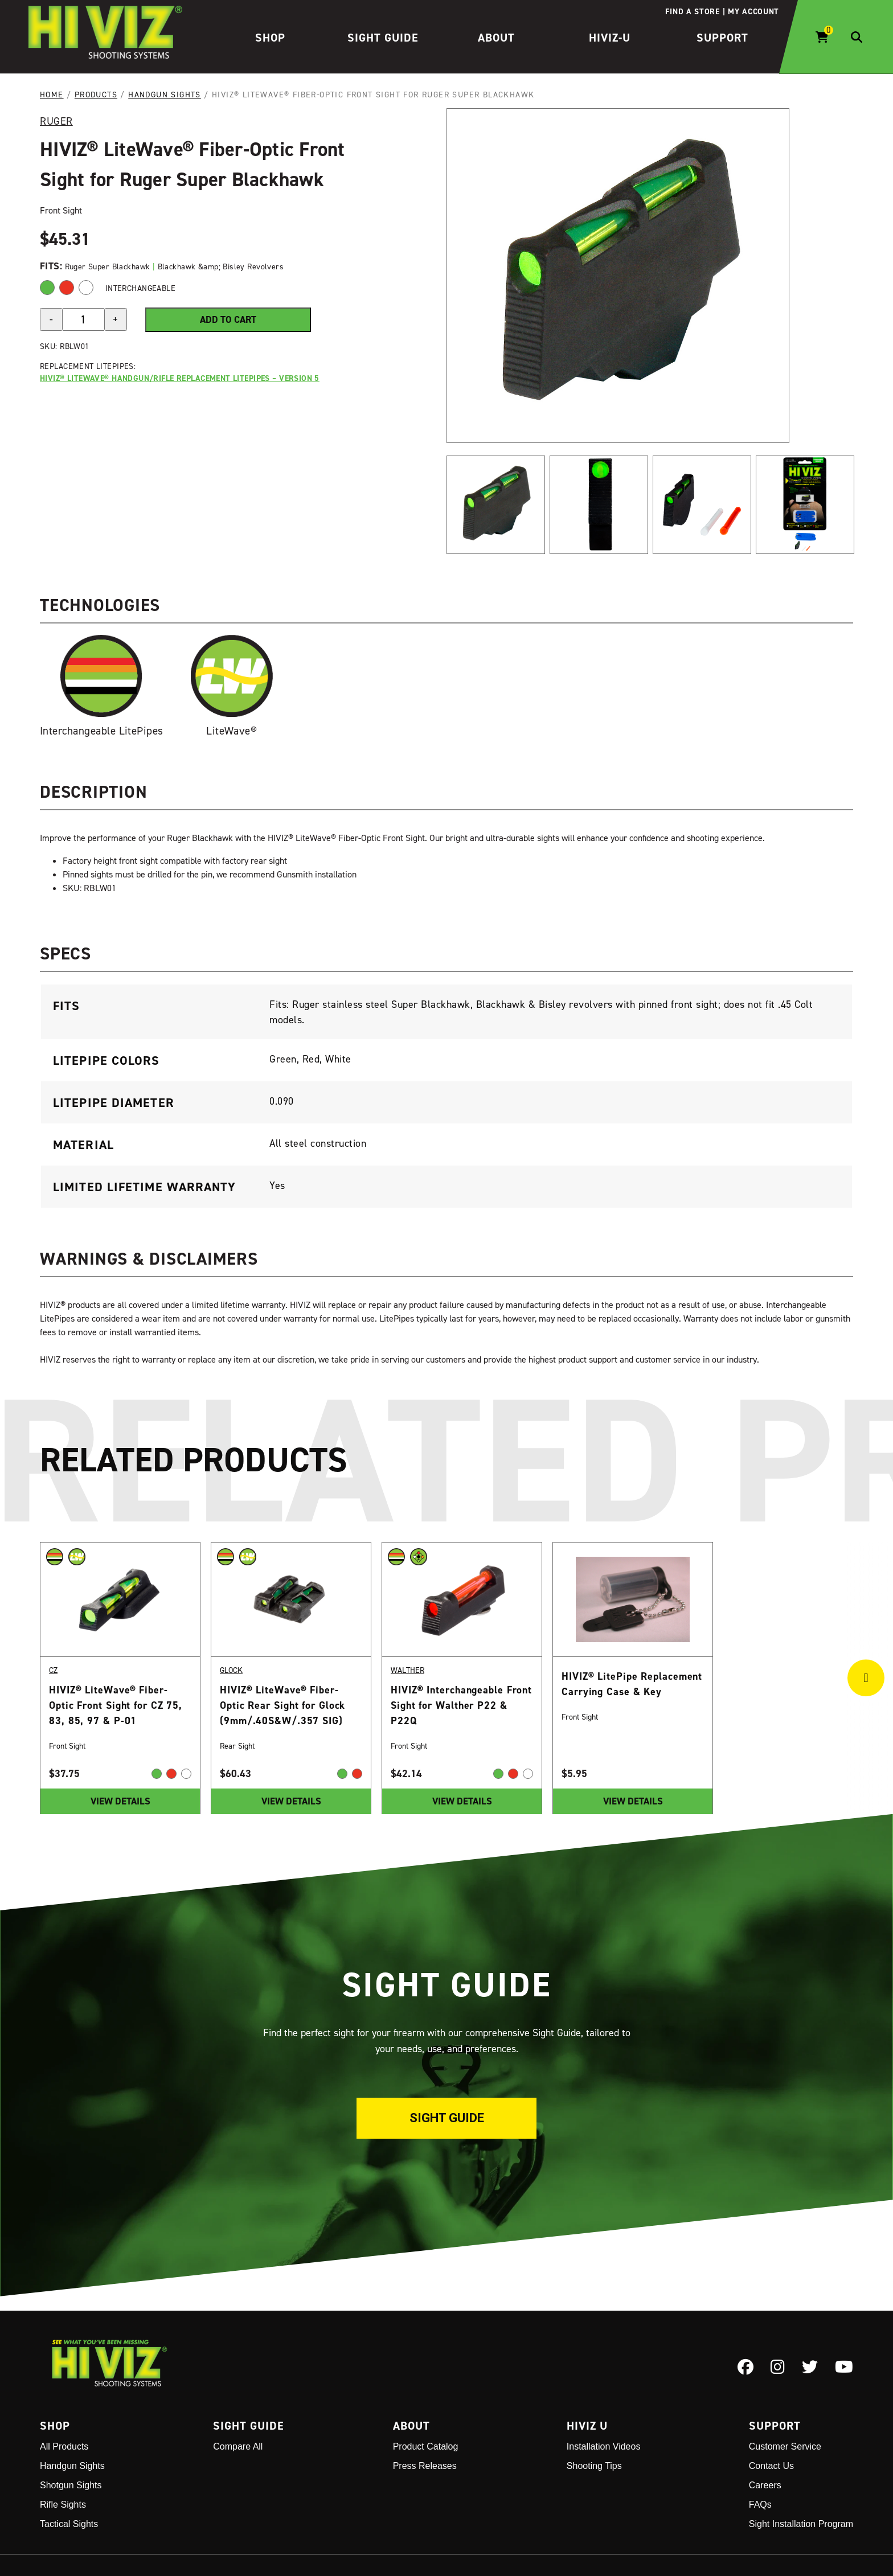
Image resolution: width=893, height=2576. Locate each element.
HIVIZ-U (609, 37)
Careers (765, 2449)
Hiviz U (587, 2389)
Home (52, 94)
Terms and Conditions (595, 2547)
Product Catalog (425, 2410)
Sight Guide (383, 37)
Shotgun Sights (71, 2449)
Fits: (52, 266)
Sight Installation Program (801, 2488)
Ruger (56, 121)
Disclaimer (665, 2547)
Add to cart (228, 319)
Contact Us (771, 2430)
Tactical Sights (69, 2488)
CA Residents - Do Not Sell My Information (772, 2547)
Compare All (238, 2410)
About (496, 37)
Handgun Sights (164, 94)
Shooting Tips (594, 2430)
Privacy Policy (518, 2547)
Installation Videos (604, 2410)
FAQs (760, 2469)
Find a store (692, 11)
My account (753, 11)
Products (96, 94)
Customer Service (785, 2410)
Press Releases (425, 2430)
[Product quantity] (83, 319)
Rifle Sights (63, 2469)
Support (722, 37)
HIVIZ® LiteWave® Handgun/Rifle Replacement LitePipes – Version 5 (179, 378)
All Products (64, 2410)
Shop (270, 37)
